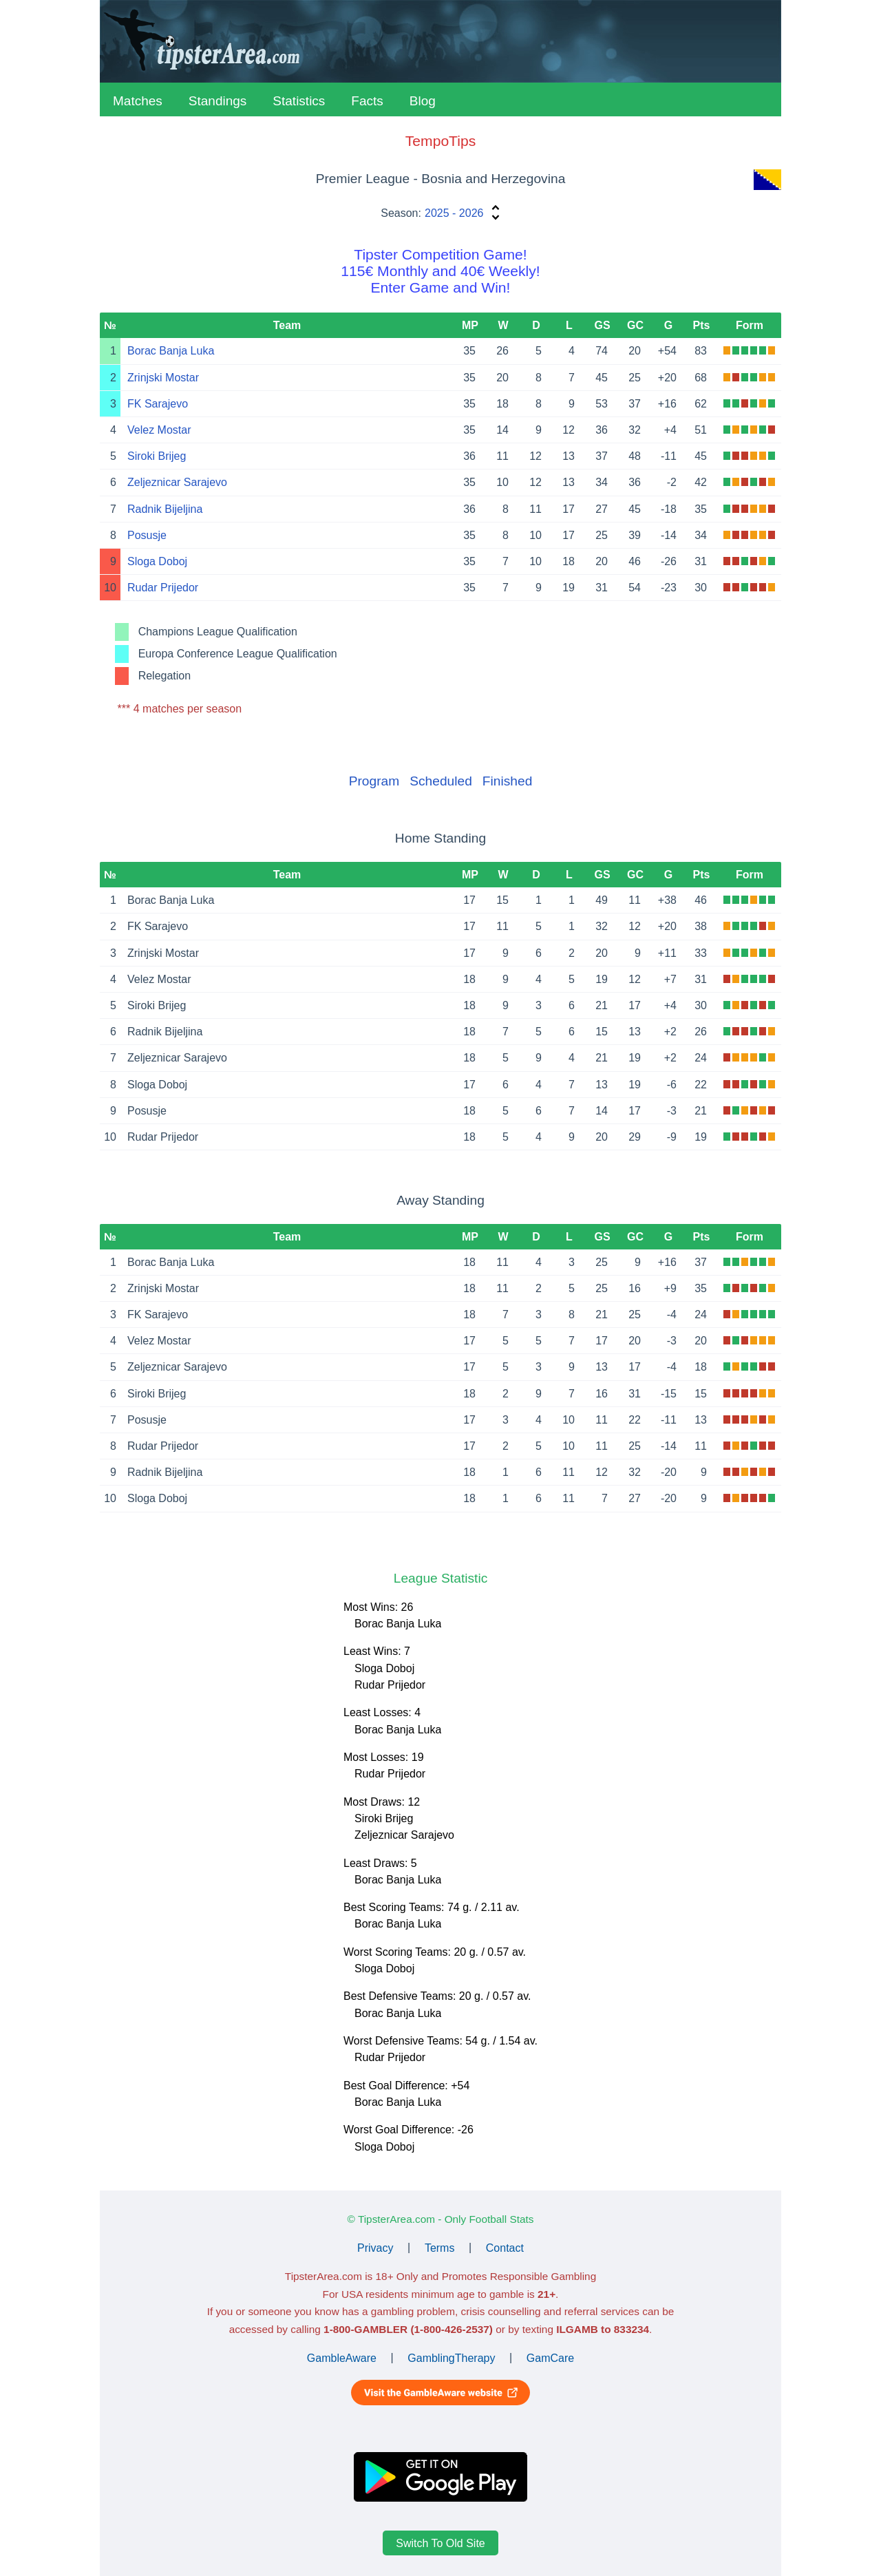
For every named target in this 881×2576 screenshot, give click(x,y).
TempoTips (440, 141)
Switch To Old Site (440, 2543)
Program (374, 781)
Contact (505, 2247)
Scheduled (441, 781)
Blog (423, 101)
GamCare (550, 2357)
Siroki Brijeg (156, 456)
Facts (367, 101)
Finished (507, 781)
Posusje (147, 535)
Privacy (375, 2247)
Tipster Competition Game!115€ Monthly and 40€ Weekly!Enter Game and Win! (440, 270)
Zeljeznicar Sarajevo (177, 482)
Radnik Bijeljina (164, 509)
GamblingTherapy (451, 2357)
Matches (137, 101)
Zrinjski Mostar (163, 377)
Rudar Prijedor (162, 587)
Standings (218, 101)
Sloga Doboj (157, 561)
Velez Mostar (159, 430)
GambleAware (341, 2357)
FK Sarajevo (157, 404)
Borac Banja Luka (170, 351)
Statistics (299, 101)
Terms (440, 2247)
